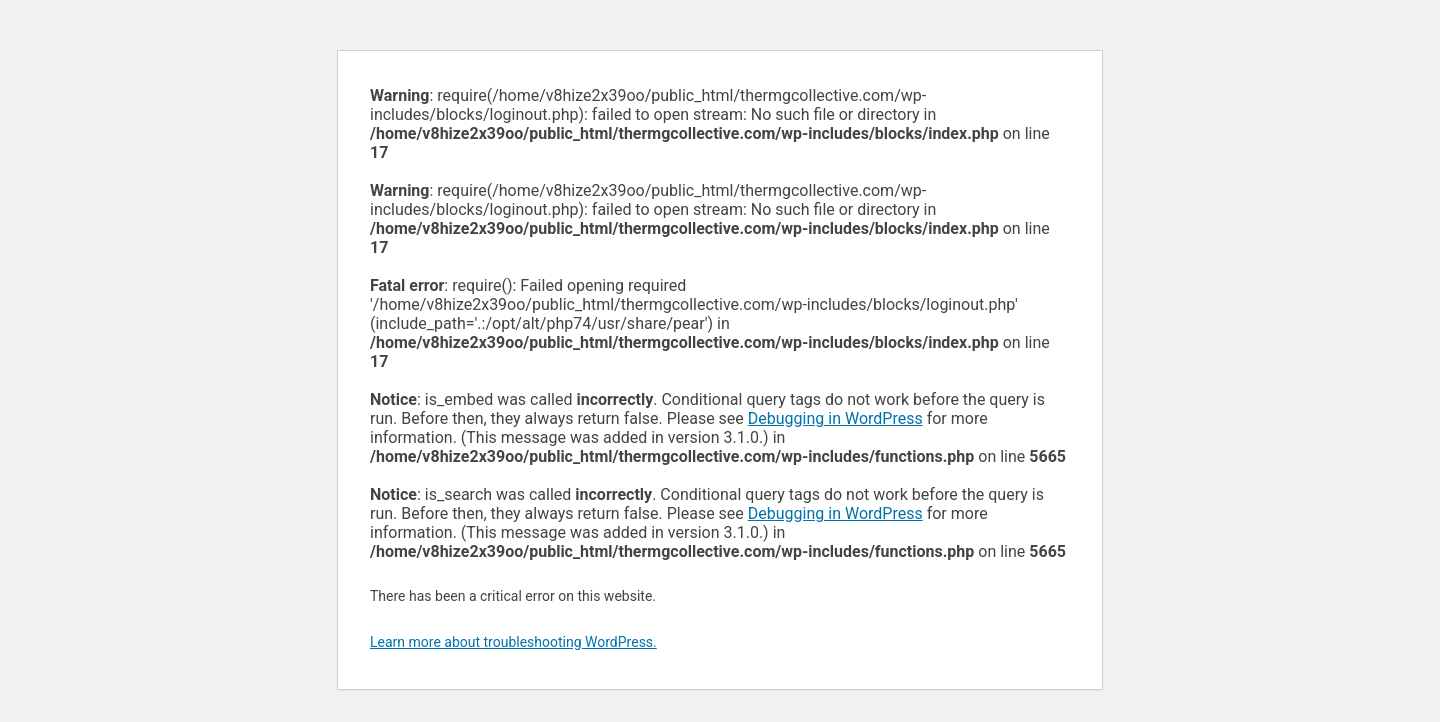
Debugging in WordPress (835, 418)
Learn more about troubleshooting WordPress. (513, 642)
